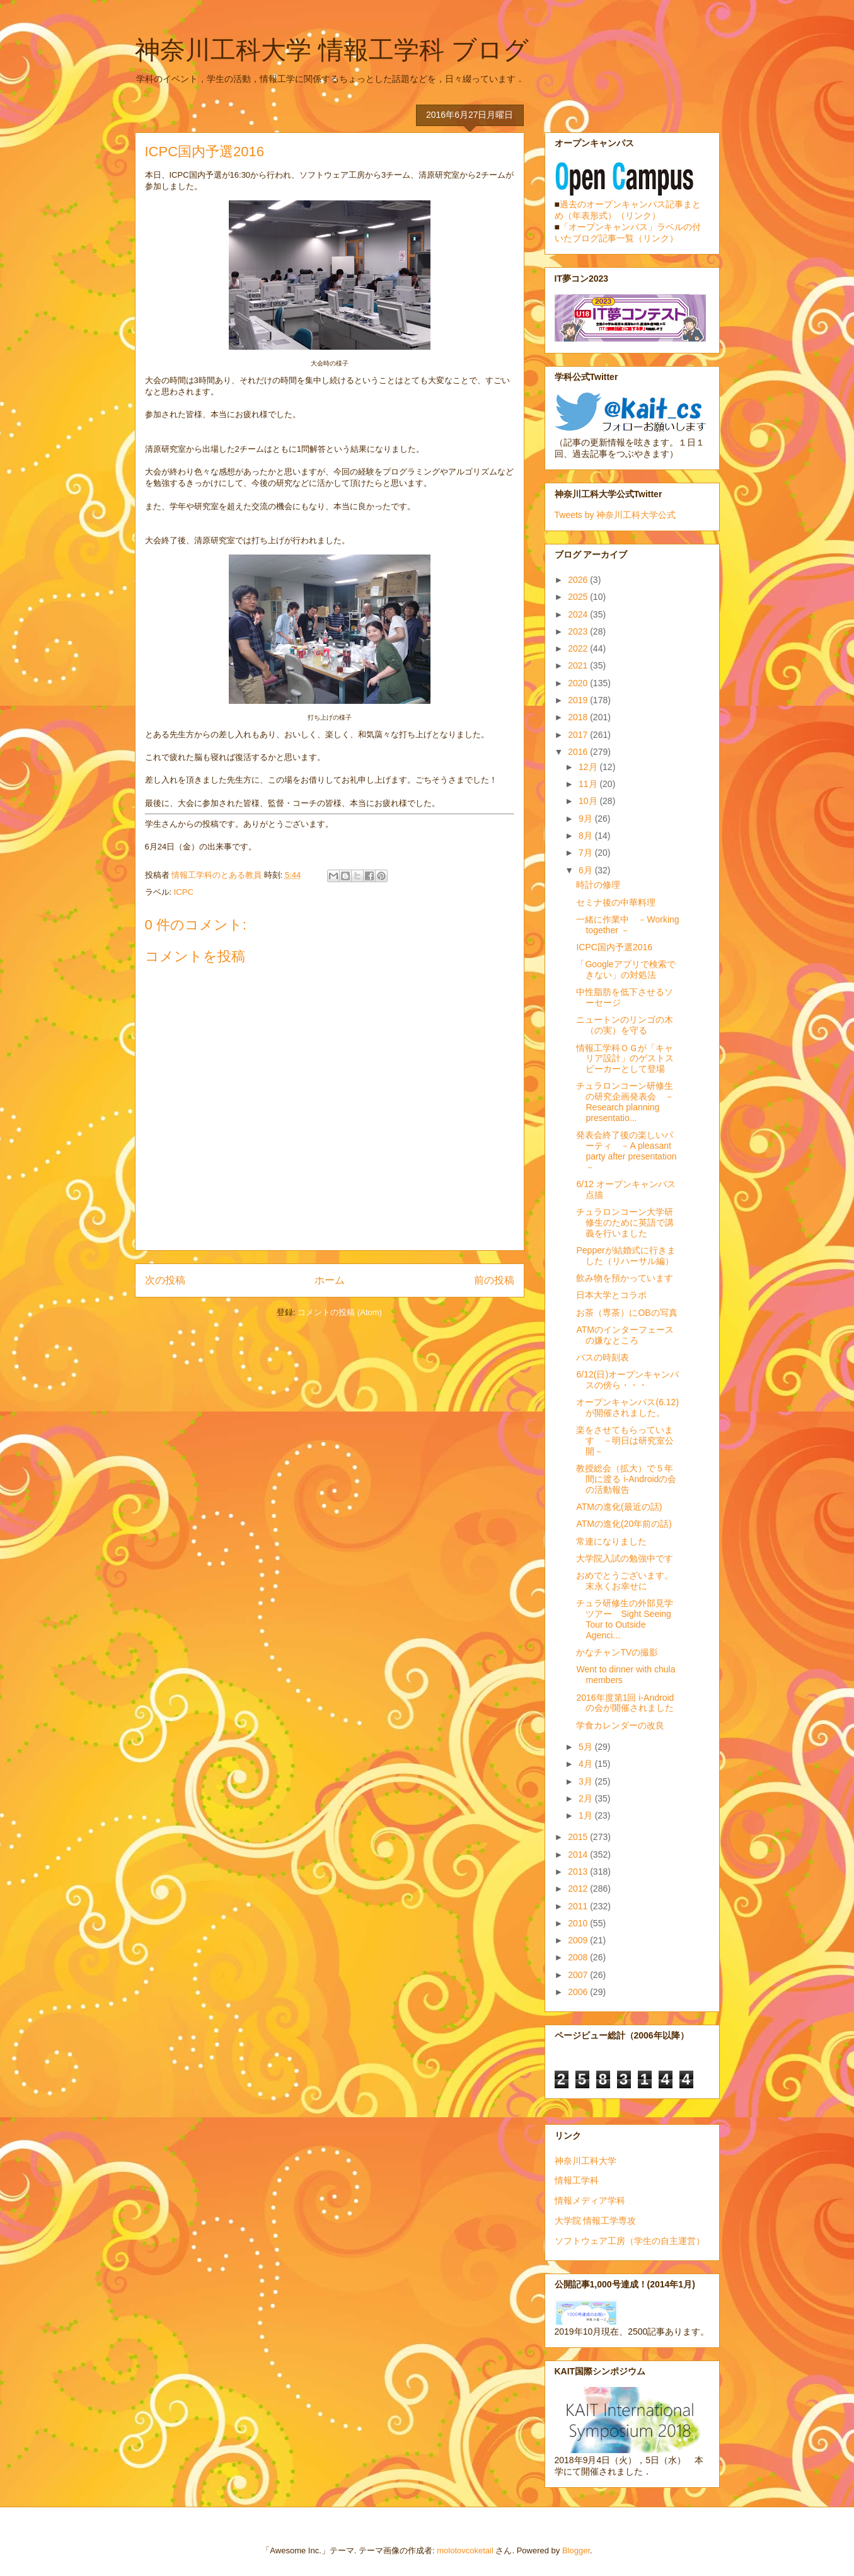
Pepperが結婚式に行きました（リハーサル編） (625, 1255)
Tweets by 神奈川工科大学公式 (615, 515)
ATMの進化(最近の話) (619, 1507)
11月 (589, 784)
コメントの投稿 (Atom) (339, 1312)
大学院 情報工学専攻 (596, 2221)
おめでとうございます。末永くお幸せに (624, 1580)
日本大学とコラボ (611, 1295)
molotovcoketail (465, 2550)
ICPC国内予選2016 (614, 947)
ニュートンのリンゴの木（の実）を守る (624, 1025)
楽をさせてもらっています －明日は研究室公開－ (625, 1440)
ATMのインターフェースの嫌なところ (625, 1335)
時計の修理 (598, 885)
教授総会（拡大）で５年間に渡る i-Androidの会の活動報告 (626, 1479)
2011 (579, 1906)
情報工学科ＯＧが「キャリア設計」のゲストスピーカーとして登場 (625, 1058)
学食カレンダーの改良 (620, 1725)
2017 (579, 735)
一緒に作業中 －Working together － (627, 924)
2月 (587, 1798)
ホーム (329, 1280)
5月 (587, 1747)
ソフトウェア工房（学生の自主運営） (630, 2241)
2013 (579, 1871)
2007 (579, 1975)
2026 (579, 580)
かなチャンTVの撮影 (617, 1652)
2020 (579, 683)
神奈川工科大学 (585, 2161)
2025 (579, 597)
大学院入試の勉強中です (624, 1558)
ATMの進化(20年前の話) (623, 1524)
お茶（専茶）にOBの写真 (626, 1313)
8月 (587, 836)
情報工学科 (577, 2180)
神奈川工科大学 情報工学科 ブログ (332, 50)
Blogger (576, 2550)
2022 (579, 648)
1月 (587, 1815)
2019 (579, 700)
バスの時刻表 (602, 1357)
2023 (579, 631)
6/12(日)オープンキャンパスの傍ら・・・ (627, 1379)
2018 (579, 717)
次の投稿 (165, 1280)
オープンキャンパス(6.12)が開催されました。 (627, 1407)
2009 (579, 1940)
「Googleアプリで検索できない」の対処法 (625, 969)
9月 (587, 819)
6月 (587, 870)
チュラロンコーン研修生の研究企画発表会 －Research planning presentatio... (625, 1101)
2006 (579, 1992)
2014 (579, 1854)
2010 (579, 1923)
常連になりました (611, 1541)
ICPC (183, 892)
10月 (589, 801)
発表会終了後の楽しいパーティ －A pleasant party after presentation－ (626, 1150)
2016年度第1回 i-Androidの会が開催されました (625, 1703)
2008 (579, 1957)
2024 (579, 614)
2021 (579, 665)
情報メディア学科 (590, 2200)
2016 (579, 752)
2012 (579, 1888)
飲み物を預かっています (624, 1278)
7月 (587, 853)
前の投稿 (494, 1280)
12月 (589, 767)
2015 (579, 1837)
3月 (587, 1781)
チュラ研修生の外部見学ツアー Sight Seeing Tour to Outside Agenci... (624, 1619)
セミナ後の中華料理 (615, 902)
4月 (587, 1764)
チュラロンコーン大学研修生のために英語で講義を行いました (625, 1222)
